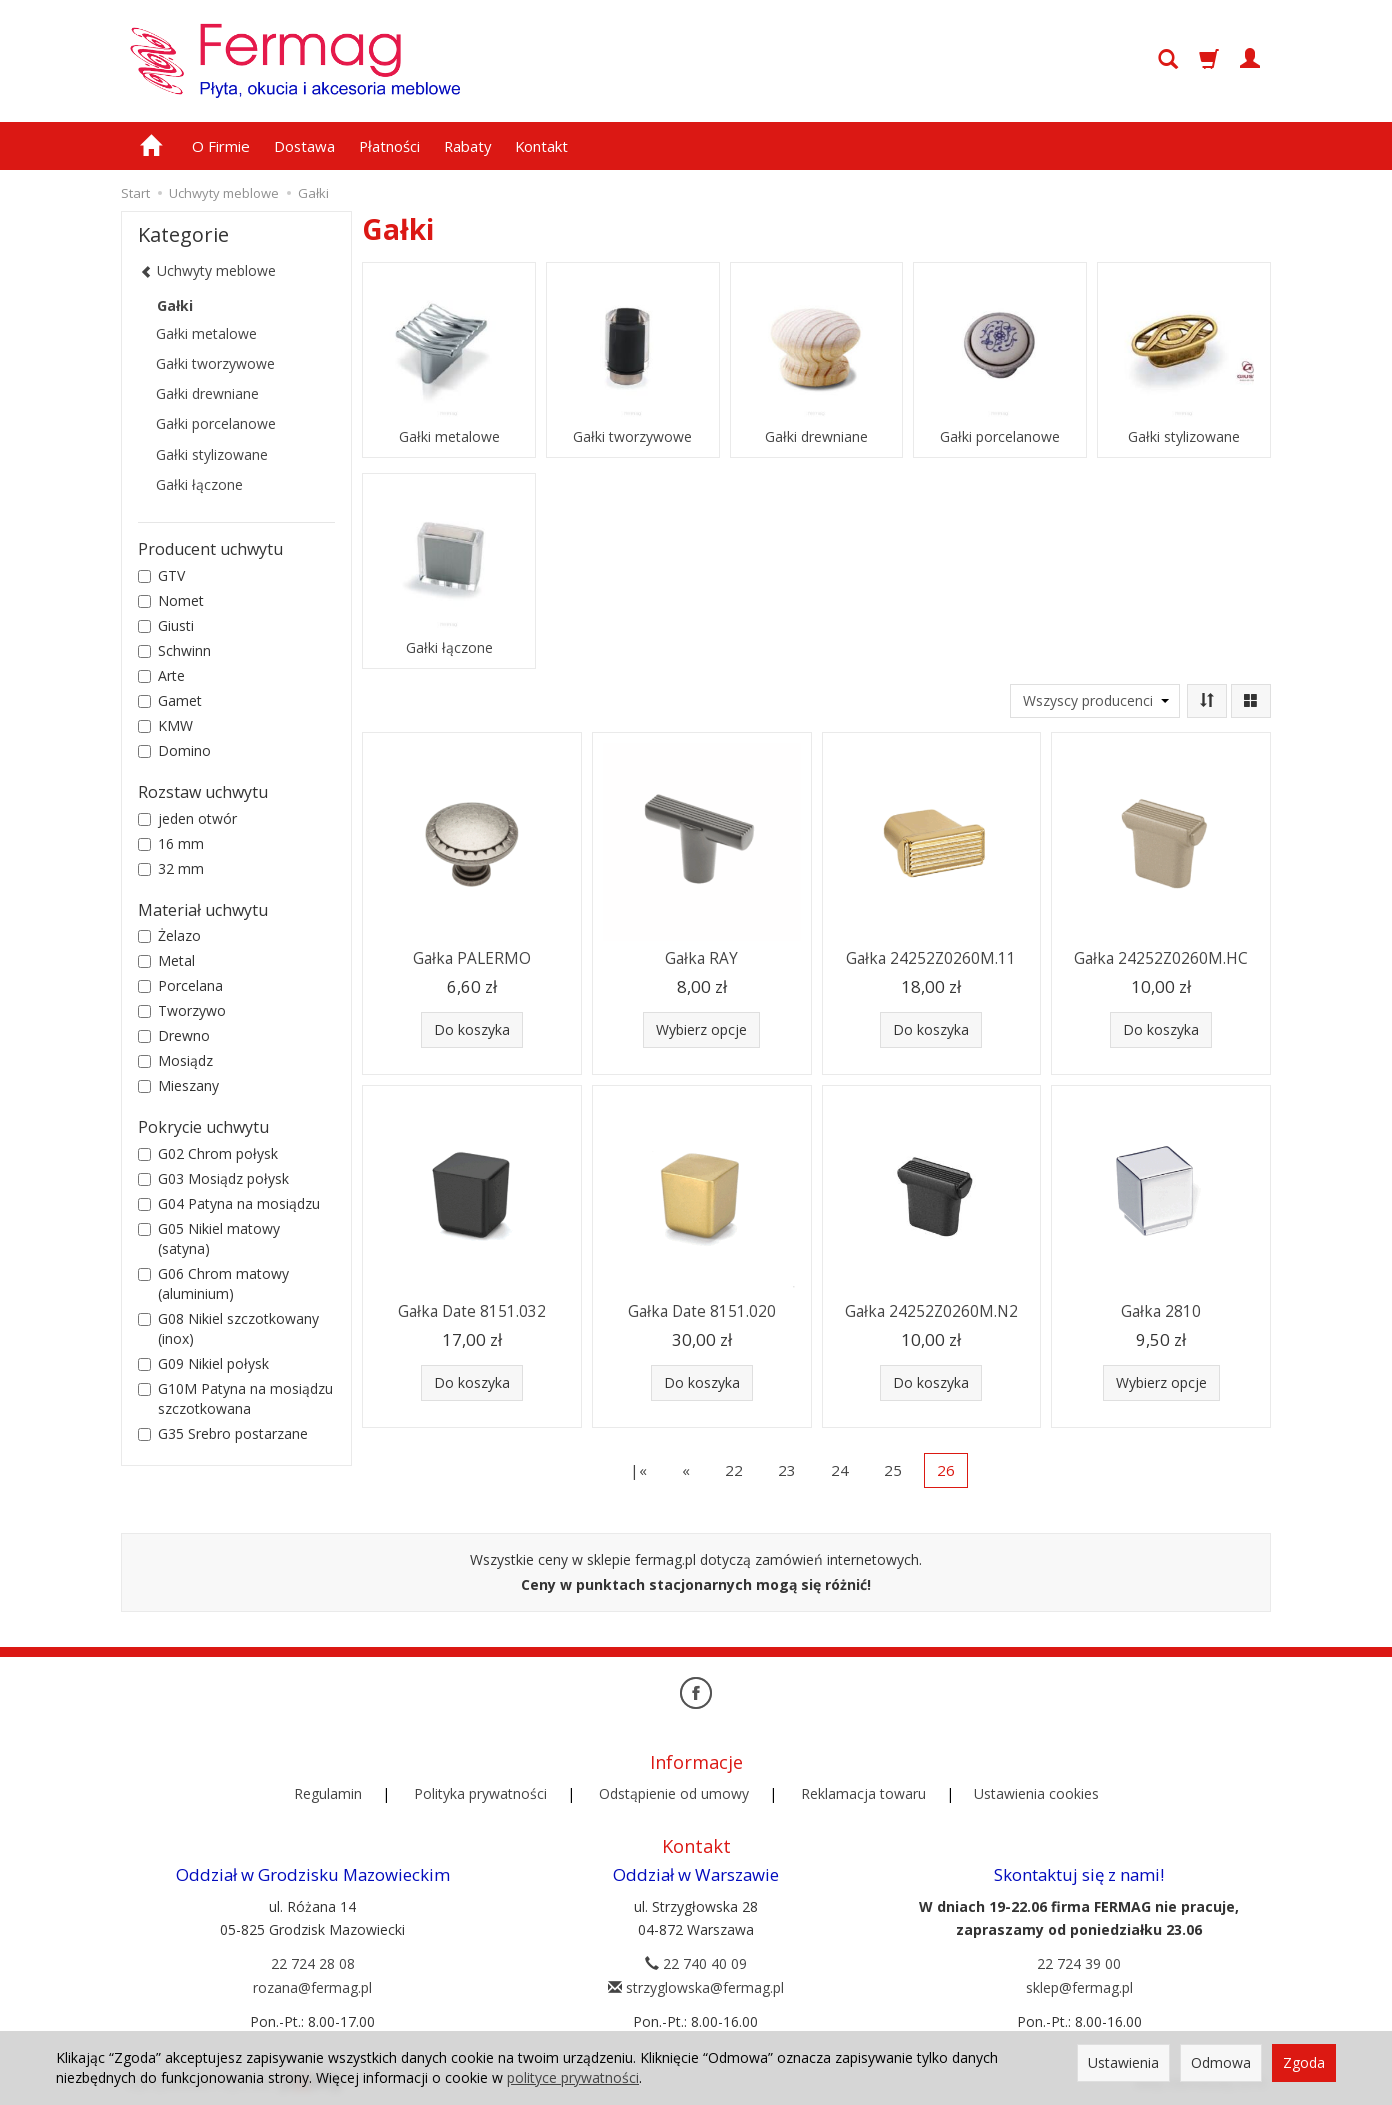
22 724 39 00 (1079, 1963)
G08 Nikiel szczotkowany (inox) (228, 1328)
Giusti (166, 625)
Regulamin (328, 1793)
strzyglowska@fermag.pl (696, 1987)
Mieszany (178, 1085)
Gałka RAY (701, 958)
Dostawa (304, 146)
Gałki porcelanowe (1000, 437)
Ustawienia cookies (1036, 1793)
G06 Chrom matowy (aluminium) (213, 1283)
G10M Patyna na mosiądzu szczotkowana (235, 1398)
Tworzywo (182, 1010)
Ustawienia (1123, 2062)
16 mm (171, 843)
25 (893, 1470)
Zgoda (1304, 2062)
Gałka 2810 (1161, 1311)
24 (840, 1470)
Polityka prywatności (480, 1793)
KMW (165, 725)
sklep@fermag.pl (1079, 1987)
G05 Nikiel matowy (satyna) (209, 1238)
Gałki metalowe (449, 437)
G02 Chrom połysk (208, 1153)
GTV (161, 575)
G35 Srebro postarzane (223, 1433)
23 (787, 1470)
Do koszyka (472, 1029)
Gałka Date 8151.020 (702, 1311)
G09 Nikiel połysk (203, 1363)
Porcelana (180, 985)
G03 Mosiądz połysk (213, 1178)
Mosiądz (175, 1060)
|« (638, 1470)
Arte (161, 675)
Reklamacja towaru (863, 1793)
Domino (174, 750)
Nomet (171, 600)
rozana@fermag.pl (312, 1987)
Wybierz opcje (701, 1029)
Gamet (170, 700)
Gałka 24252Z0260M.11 (931, 958)
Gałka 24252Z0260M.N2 (931, 1311)
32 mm (171, 868)
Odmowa (1221, 2062)
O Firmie (221, 146)
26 (946, 1470)
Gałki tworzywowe (632, 437)
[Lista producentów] (1095, 701)
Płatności (389, 146)
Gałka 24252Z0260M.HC (1161, 958)
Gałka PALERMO (472, 958)
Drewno (174, 1035)
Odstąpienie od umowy (674, 1793)
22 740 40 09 (696, 1963)
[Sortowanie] (1207, 701)
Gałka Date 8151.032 (472, 1311)
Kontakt (541, 146)
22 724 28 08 (313, 1963)
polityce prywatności (573, 2077)
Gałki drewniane (816, 437)
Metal (166, 960)
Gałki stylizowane (1184, 437)
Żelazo (169, 935)
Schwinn (174, 650)
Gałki (175, 305)
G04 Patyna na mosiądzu (229, 1203)
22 (734, 1470)
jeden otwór (187, 818)
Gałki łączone (449, 648)
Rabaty (467, 146)
